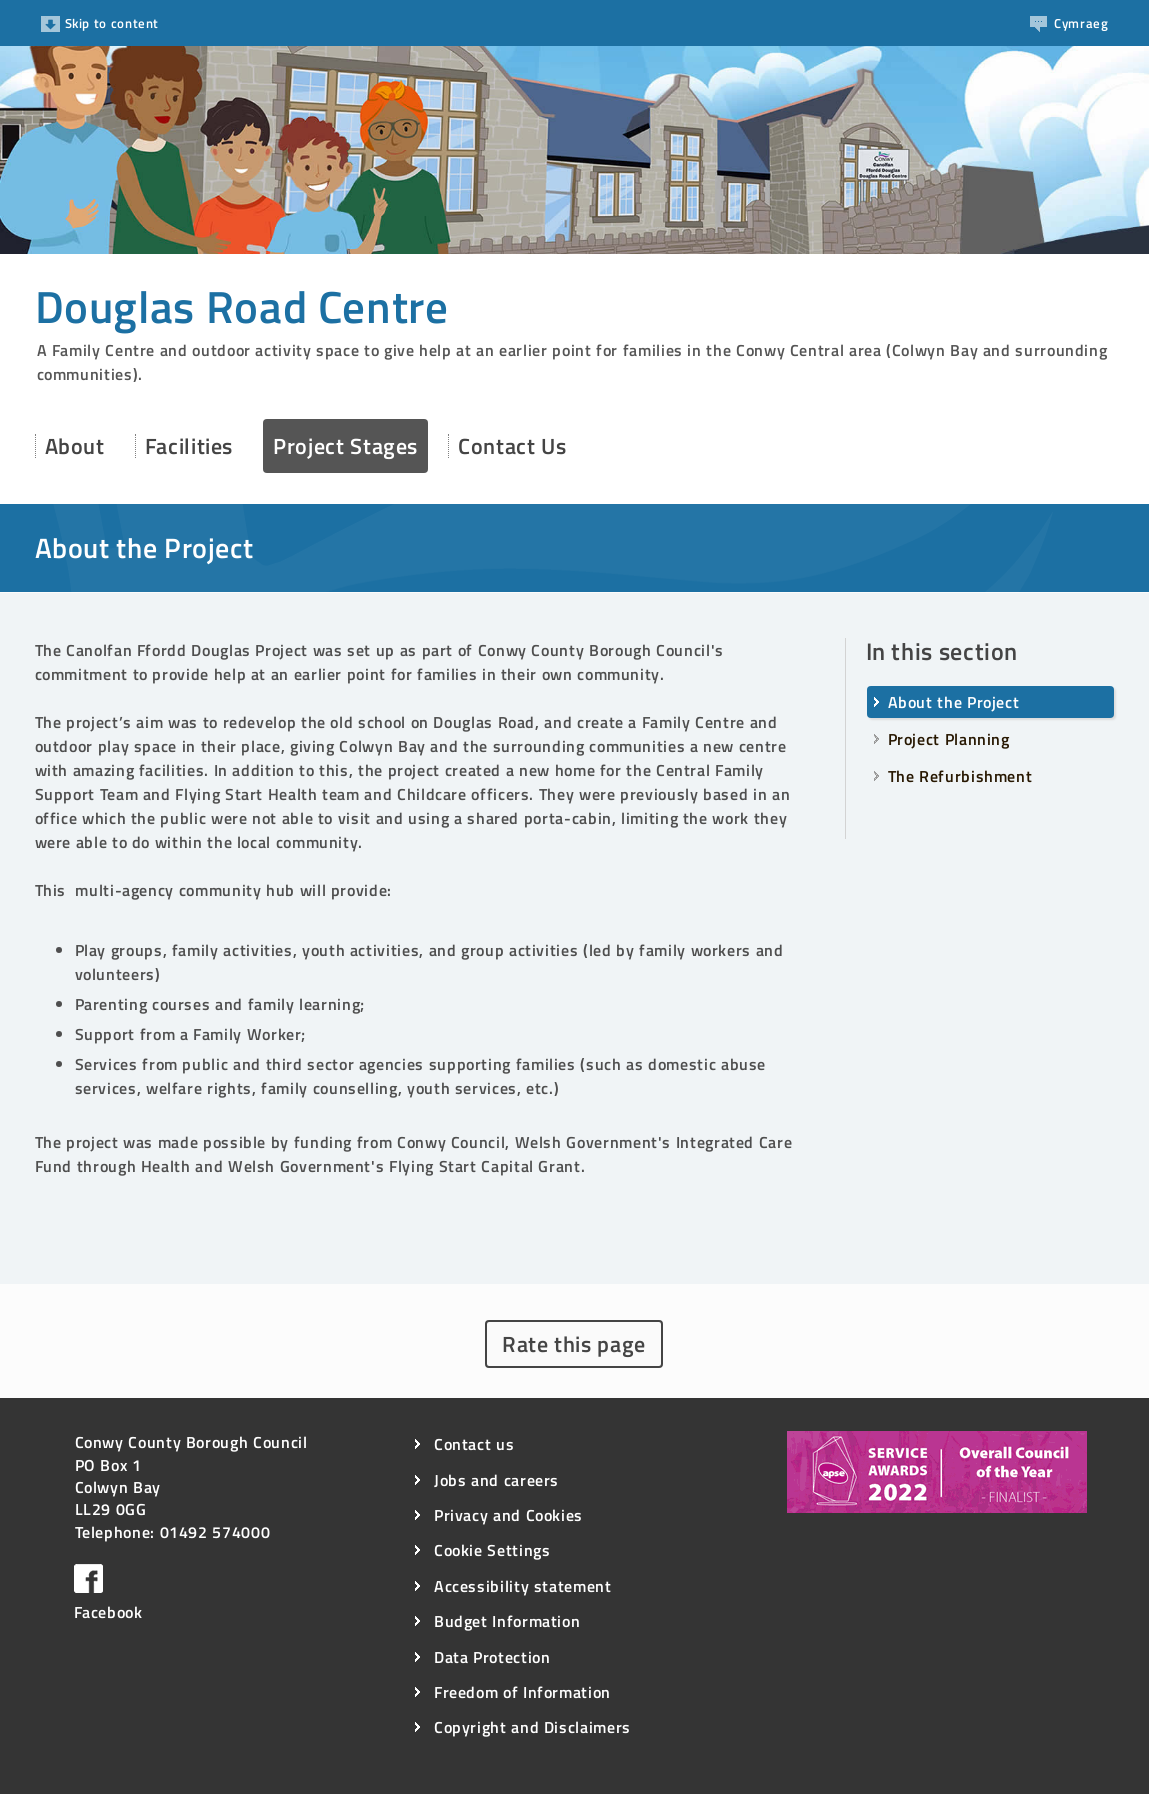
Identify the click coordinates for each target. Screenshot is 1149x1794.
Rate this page (574, 1344)
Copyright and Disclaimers (532, 1727)
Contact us (474, 1444)
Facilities (189, 446)
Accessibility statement (523, 1586)
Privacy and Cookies (508, 1515)
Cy (1069, 23)
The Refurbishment (960, 776)
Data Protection (492, 1657)
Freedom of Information (522, 1692)
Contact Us (512, 446)
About (75, 446)
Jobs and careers (496, 1480)
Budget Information (507, 1621)
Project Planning (949, 739)
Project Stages (345, 446)
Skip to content (100, 23)
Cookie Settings (492, 1550)
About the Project (954, 702)
